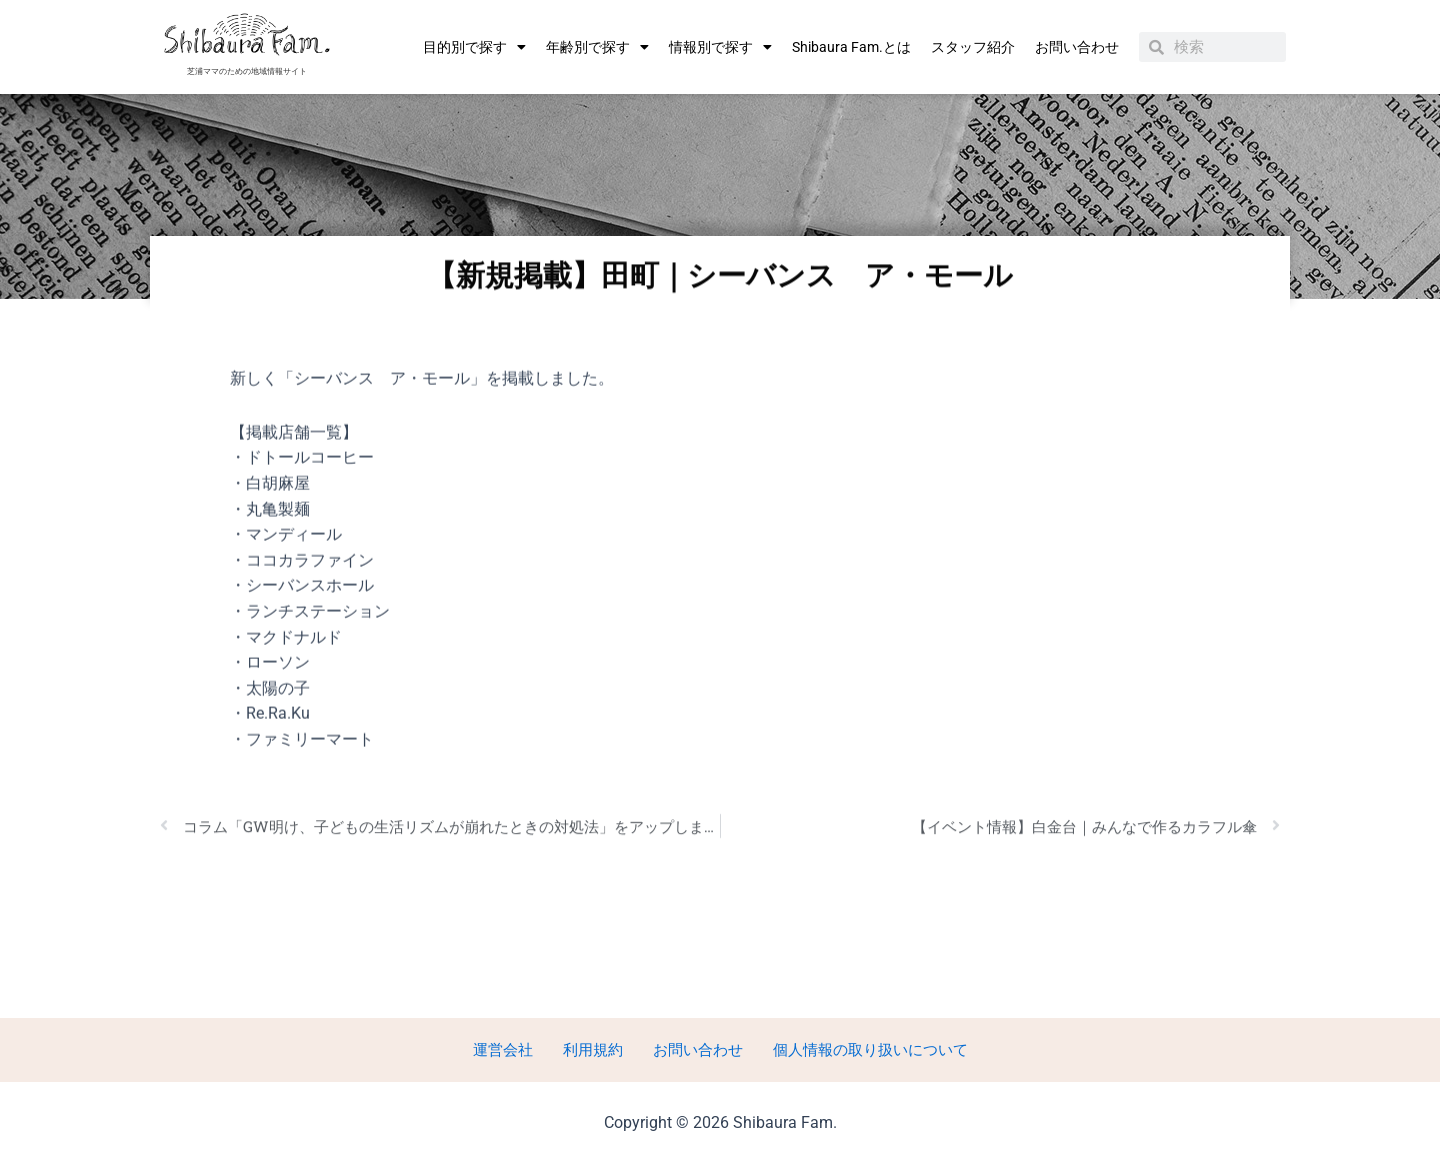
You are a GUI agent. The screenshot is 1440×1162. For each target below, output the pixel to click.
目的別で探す (474, 47)
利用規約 (592, 1048)
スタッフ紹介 (973, 47)
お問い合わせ (1077, 47)
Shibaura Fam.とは (851, 47)
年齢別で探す (597, 47)
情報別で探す (720, 47)
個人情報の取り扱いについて (856, 1048)
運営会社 (512, 1048)
